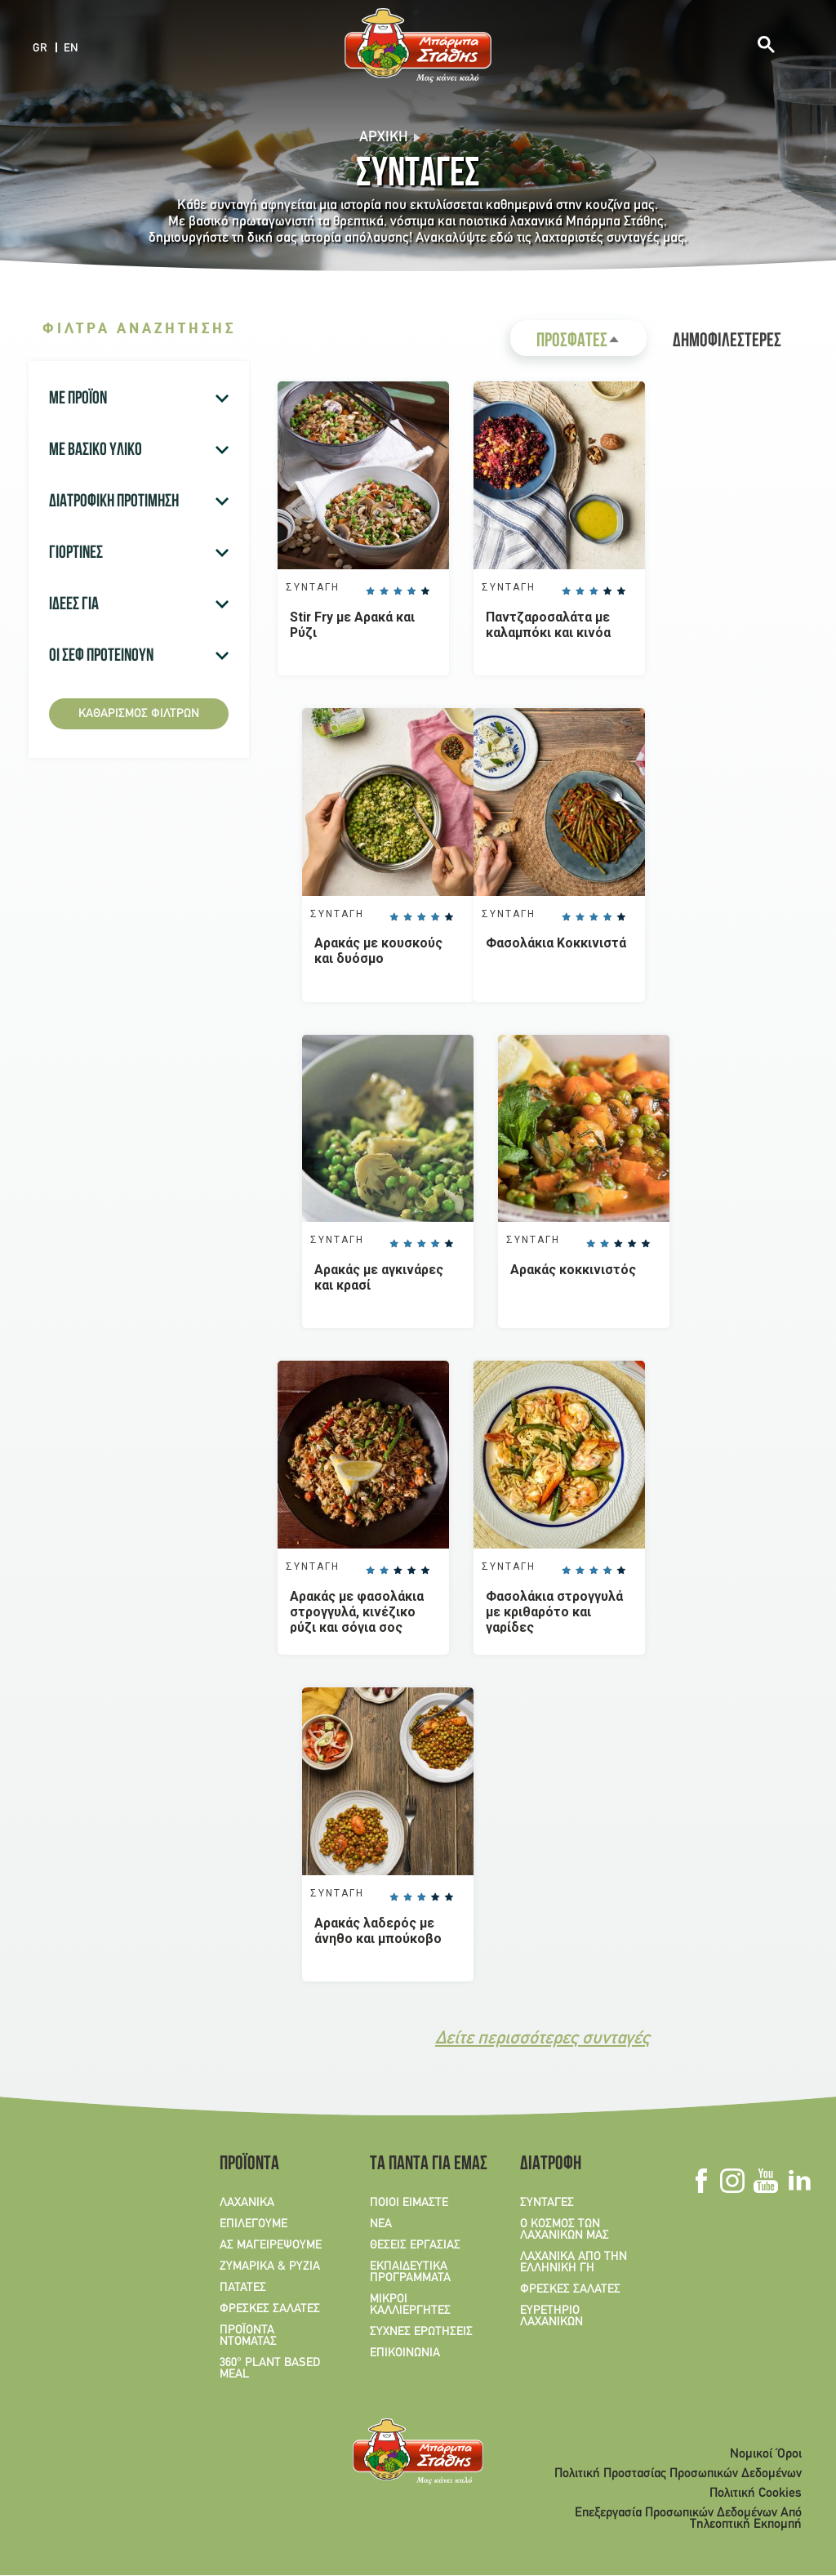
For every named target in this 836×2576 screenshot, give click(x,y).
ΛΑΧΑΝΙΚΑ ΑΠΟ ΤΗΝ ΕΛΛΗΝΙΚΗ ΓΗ (573, 2263)
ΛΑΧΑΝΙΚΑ (247, 2203)
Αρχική (383, 138)
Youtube (765, 2181)
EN (71, 48)
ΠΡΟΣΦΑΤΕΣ (591, 344)
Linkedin (799, 2181)
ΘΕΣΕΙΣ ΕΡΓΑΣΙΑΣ (415, 2246)
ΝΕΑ (381, 2225)
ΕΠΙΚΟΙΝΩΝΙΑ (405, 2354)
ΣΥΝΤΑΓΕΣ (547, 2203)
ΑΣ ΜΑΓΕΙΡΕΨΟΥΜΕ (271, 2246)
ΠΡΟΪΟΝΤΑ (249, 2166)
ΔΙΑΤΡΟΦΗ (550, 2166)
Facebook (701, 2181)
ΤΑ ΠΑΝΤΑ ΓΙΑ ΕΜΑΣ (423, 2166)
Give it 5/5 (425, 591)
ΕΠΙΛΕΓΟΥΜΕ (253, 2225)
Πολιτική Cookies (755, 2494)
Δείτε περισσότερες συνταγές (542, 2039)
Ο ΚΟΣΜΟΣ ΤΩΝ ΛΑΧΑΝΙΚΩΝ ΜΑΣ (564, 2230)
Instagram (732, 2181)
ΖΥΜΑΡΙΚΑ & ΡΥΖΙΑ (270, 2267)
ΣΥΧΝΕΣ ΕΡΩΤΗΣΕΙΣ (421, 2332)
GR (40, 48)
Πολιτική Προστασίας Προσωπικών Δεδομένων (678, 2474)
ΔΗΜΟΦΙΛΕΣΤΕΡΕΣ (727, 342)
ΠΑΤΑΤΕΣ (243, 2288)
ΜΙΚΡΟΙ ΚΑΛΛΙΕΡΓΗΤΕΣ (410, 2305)
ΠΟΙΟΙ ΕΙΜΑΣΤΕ (409, 2203)
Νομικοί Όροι (766, 2455)
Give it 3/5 (398, 591)
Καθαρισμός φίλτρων (138, 714)
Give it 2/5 (384, 591)
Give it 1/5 (370, 591)
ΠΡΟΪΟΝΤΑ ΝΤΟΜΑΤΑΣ (248, 2336)
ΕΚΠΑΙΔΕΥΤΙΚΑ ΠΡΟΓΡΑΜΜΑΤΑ (410, 2273)
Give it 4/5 (411, 591)
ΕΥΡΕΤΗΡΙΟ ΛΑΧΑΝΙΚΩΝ (551, 2317)
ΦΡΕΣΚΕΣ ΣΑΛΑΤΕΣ (270, 2309)
